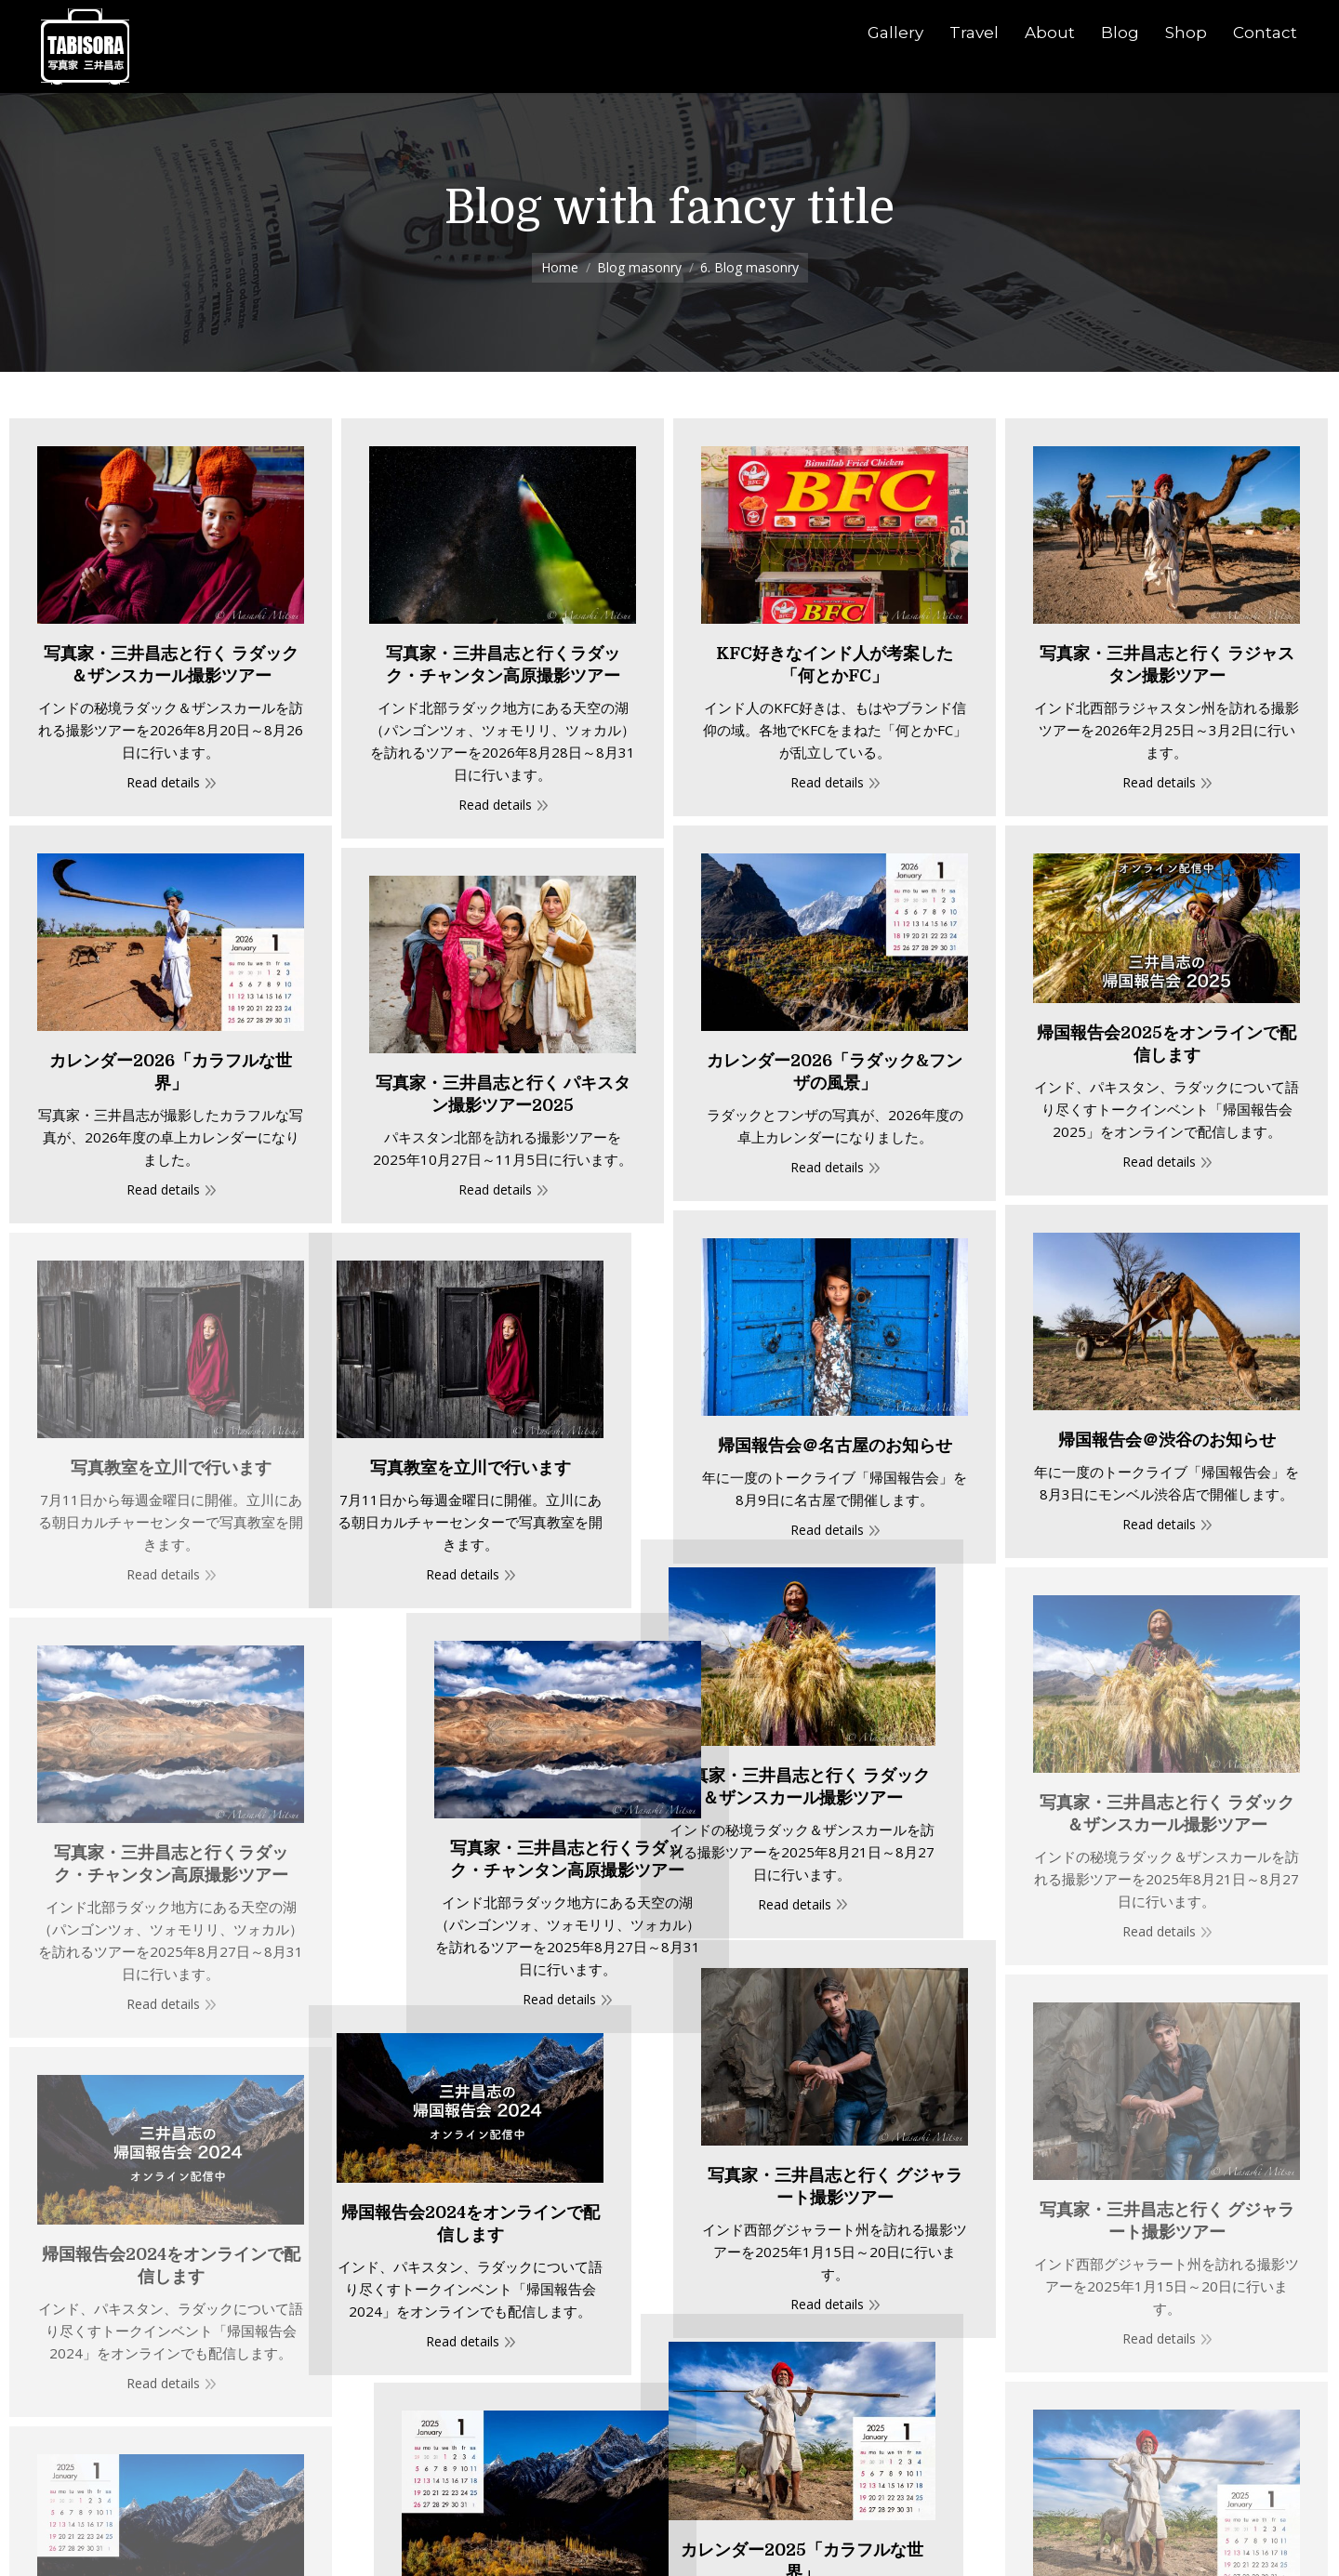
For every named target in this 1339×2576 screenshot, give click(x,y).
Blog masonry (639, 267)
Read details (163, 782)
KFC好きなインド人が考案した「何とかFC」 (834, 664)
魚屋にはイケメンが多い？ (427, 2540)
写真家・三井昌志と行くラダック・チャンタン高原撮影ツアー (503, 664)
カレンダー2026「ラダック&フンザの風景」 (834, 1071)
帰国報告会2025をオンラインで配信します (1166, 1044)
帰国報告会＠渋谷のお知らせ (1167, 1440)
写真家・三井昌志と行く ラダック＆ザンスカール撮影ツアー (171, 664)
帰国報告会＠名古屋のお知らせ (835, 1445)
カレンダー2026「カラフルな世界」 (170, 1071)
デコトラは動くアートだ (909, 2547)
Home (559, 267)
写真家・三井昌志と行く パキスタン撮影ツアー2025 (503, 1094)
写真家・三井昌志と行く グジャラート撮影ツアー (835, 1977)
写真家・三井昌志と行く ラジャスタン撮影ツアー (1167, 664)
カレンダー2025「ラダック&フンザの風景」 (706, 2399)
